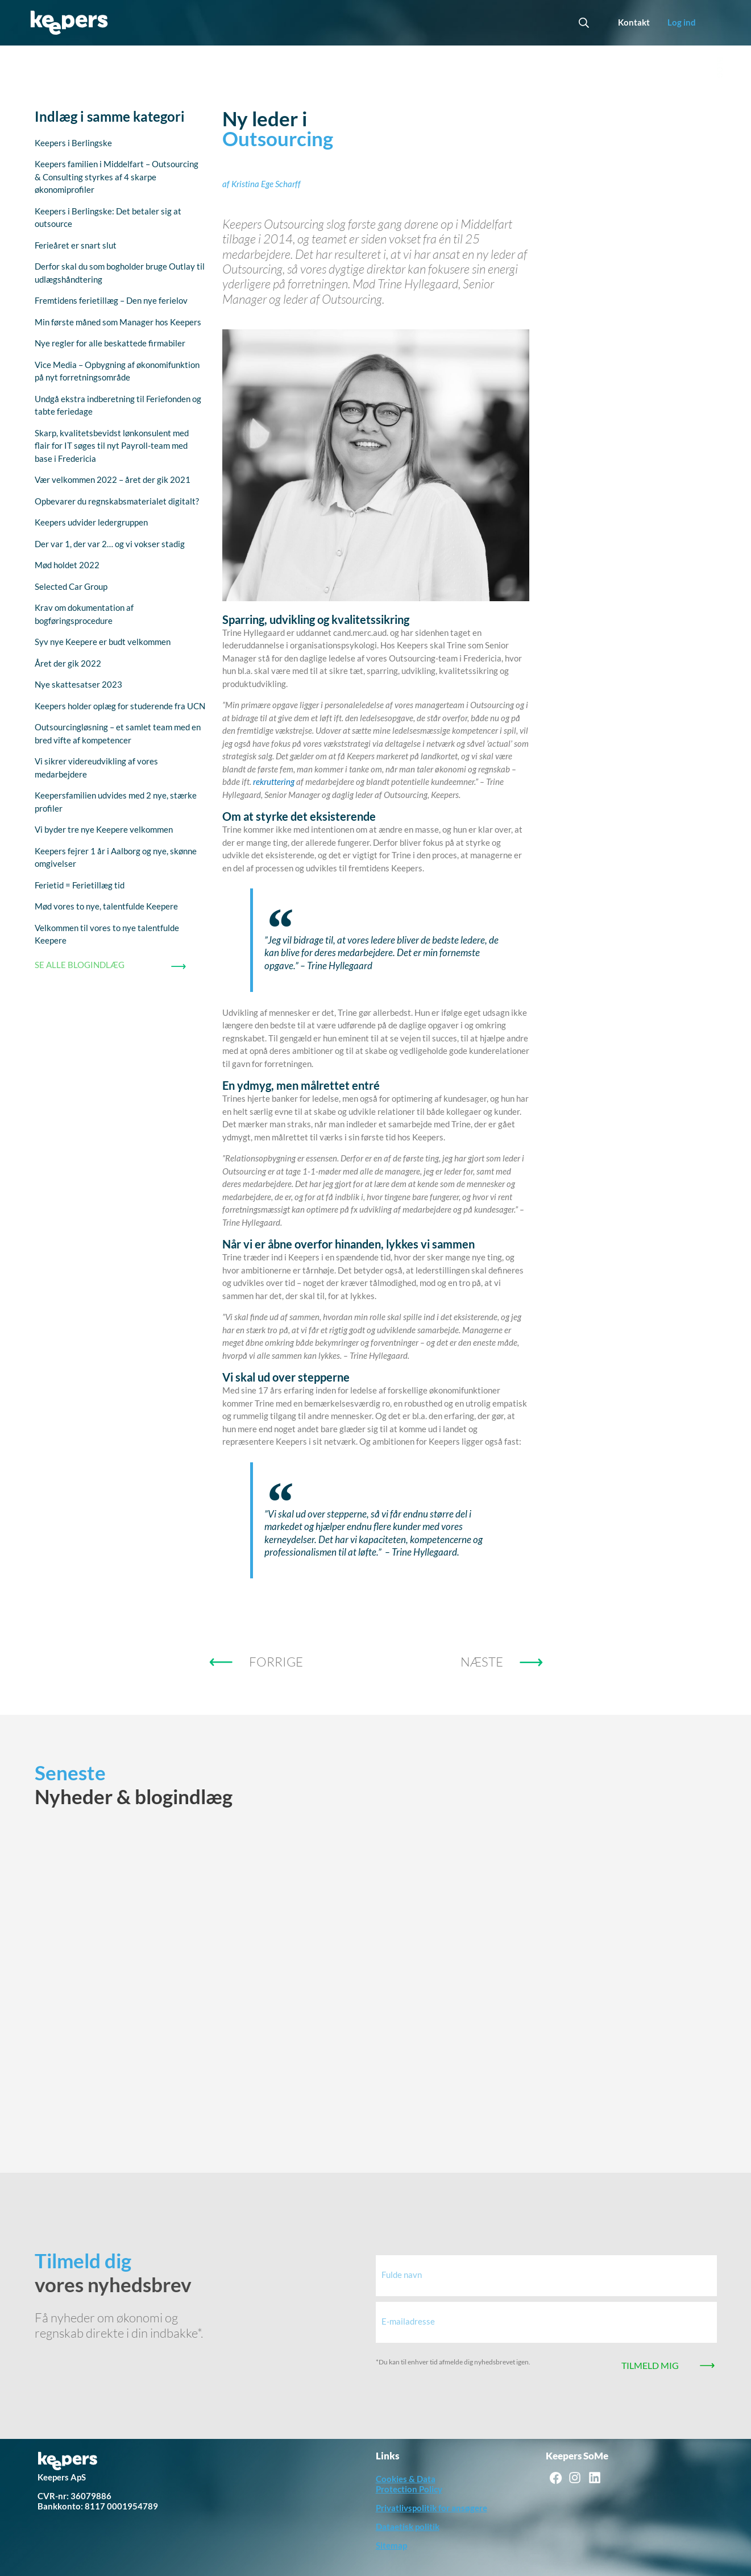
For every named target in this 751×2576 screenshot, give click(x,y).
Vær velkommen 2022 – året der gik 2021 (112, 479)
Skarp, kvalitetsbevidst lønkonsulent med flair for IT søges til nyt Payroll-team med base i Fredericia (112, 446)
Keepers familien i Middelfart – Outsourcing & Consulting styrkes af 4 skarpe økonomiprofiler (116, 177)
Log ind (681, 22)
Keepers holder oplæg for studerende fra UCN (120, 706)
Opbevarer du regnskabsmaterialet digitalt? (117, 501)
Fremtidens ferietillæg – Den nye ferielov (111, 300)
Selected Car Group (71, 586)
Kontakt (634, 22)
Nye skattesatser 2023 (78, 684)
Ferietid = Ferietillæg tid (80, 885)
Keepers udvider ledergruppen (91, 522)
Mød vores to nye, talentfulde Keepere (106, 906)
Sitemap (391, 2545)
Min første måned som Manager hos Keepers (118, 322)
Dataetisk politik (407, 2526)
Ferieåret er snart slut (76, 245)
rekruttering (273, 781)
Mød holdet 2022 (67, 565)
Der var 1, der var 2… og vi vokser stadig (110, 544)
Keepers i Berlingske (73, 143)
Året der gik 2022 (68, 663)
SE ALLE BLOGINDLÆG (80, 965)
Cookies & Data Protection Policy (409, 2484)
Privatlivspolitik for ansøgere (431, 2508)
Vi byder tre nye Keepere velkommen (104, 829)
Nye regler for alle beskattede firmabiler (110, 343)
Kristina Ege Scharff (266, 184)
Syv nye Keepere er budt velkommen (103, 641)
